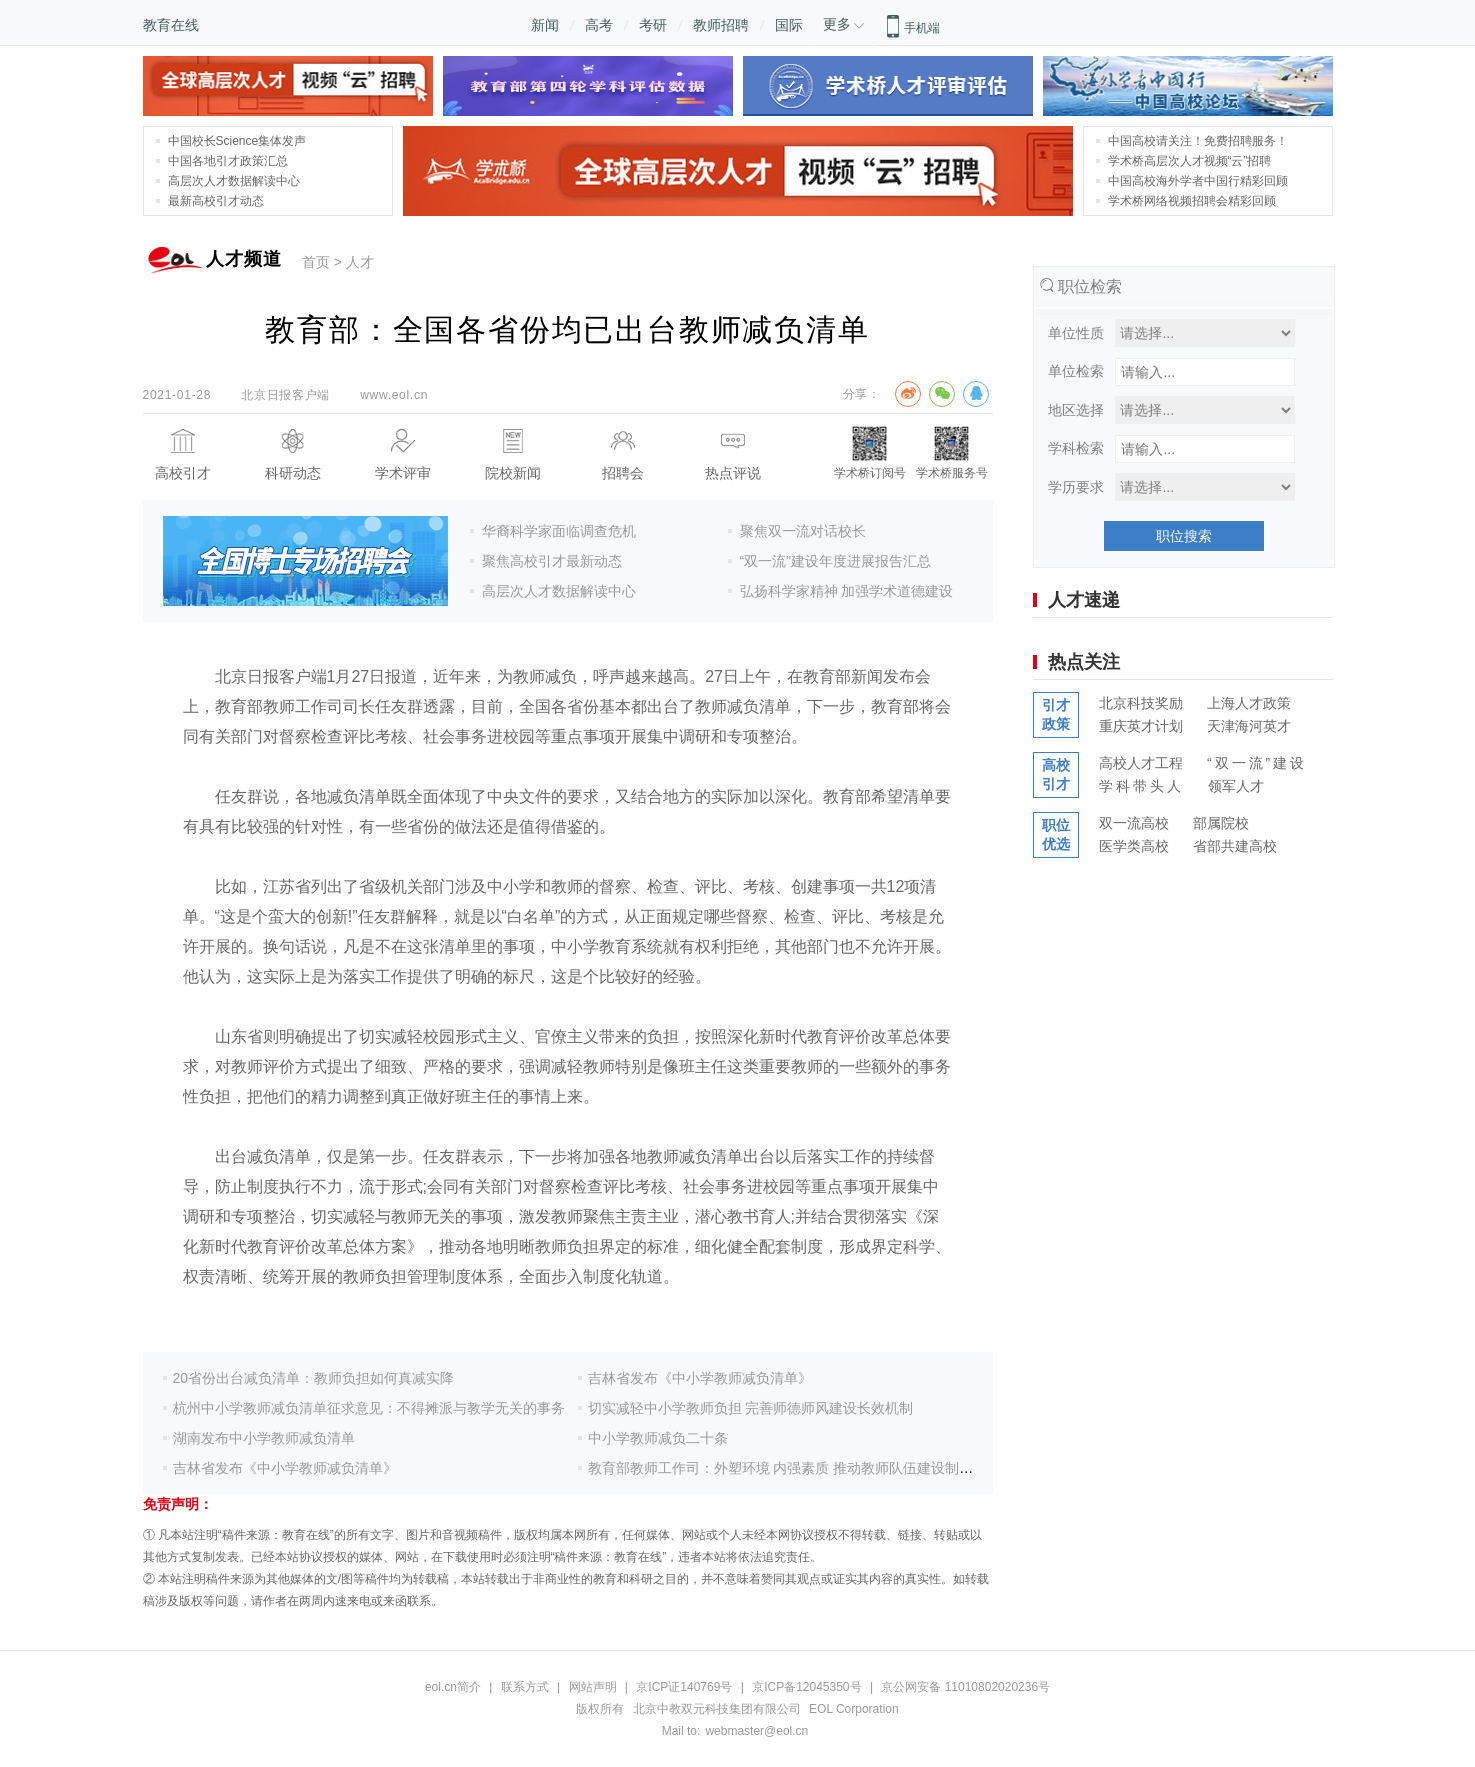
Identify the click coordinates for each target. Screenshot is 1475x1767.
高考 (599, 25)
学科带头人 (1141, 786)
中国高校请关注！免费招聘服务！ (1198, 141)
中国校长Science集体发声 (237, 141)
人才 (360, 262)
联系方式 (525, 1687)
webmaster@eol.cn (756, 1731)
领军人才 (1236, 786)
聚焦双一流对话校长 (803, 531)
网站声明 (593, 1687)
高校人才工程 (1141, 763)
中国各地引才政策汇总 (228, 161)
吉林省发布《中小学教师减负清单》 (285, 1468)
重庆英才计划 (1141, 726)
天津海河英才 (1249, 726)
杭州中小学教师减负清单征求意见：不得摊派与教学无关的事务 (369, 1408)
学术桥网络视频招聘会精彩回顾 (1192, 201)
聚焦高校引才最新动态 (552, 561)
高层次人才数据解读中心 (234, 181)
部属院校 (1221, 823)
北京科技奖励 (1141, 703)
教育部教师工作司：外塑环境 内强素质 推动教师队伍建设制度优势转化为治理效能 (844, 1468)
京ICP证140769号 (684, 1687)
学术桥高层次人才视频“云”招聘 (1190, 161)
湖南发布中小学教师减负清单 (264, 1438)
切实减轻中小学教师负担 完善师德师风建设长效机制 (751, 1408)
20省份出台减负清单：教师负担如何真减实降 (314, 1378)
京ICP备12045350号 (808, 1687)
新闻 (545, 25)
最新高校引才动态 (216, 201)
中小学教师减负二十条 (658, 1438)
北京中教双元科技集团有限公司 (717, 1709)
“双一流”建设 (1257, 763)
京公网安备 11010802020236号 (965, 1687)
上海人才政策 (1249, 703)
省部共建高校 (1235, 846)
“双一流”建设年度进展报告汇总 (835, 561)
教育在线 (171, 25)
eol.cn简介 (453, 1687)
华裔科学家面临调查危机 (559, 531)
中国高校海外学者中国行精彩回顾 (1198, 181)
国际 (789, 25)
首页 (316, 262)
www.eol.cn (394, 395)
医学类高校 (1134, 846)
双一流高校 (1134, 823)
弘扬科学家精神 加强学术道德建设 (847, 591)
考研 (653, 25)
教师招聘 (721, 25)
